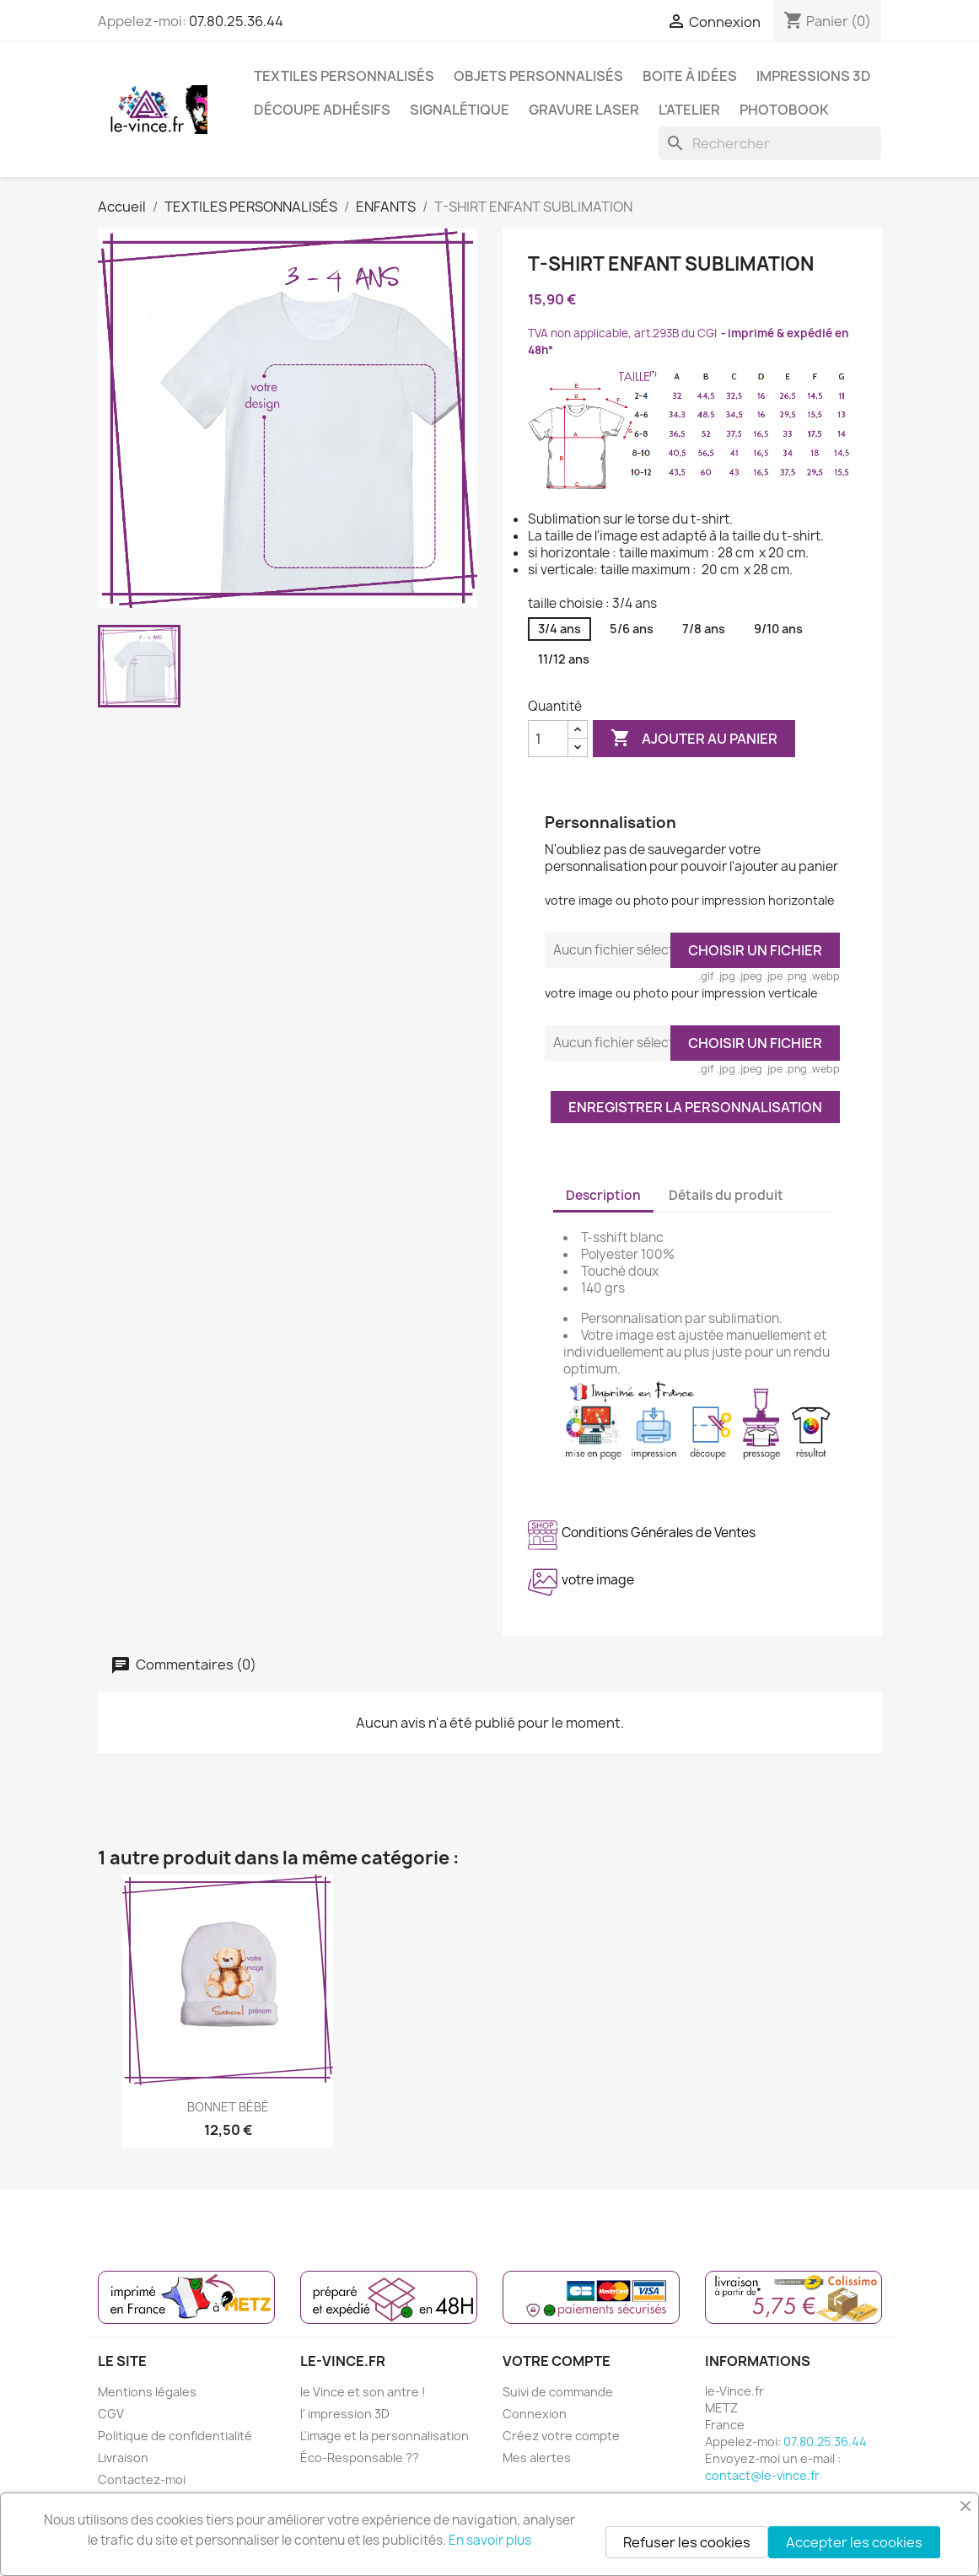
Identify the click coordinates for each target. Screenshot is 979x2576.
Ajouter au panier (694, 739)
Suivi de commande (558, 2392)
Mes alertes (537, 2458)
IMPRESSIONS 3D (813, 76)
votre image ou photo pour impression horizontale (690, 900)
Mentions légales (147, 2392)
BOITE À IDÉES (690, 76)
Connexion (535, 2414)
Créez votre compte (561, 2436)
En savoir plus (490, 2540)
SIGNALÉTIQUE (459, 109)
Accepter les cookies (854, 2542)
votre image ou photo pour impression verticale (681, 993)
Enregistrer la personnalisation (695, 1107)
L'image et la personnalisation (384, 2436)
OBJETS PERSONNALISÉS (538, 76)
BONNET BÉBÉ (228, 2107)
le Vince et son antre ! (363, 2392)
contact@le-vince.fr (762, 2475)
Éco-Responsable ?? (359, 2458)
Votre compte (557, 2361)
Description (603, 1195)
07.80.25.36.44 (236, 21)
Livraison (123, 2458)
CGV (111, 2414)
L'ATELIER (689, 109)
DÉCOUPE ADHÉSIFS (322, 109)
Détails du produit (726, 1195)
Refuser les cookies (686, 2542)
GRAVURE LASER (584, 109)
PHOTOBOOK (784, 109)
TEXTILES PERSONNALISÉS (344, 76)
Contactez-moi (142, 2479)
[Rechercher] (770, 143)
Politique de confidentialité (175, 2436)
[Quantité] (548, 738)
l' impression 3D (345, 2414)
